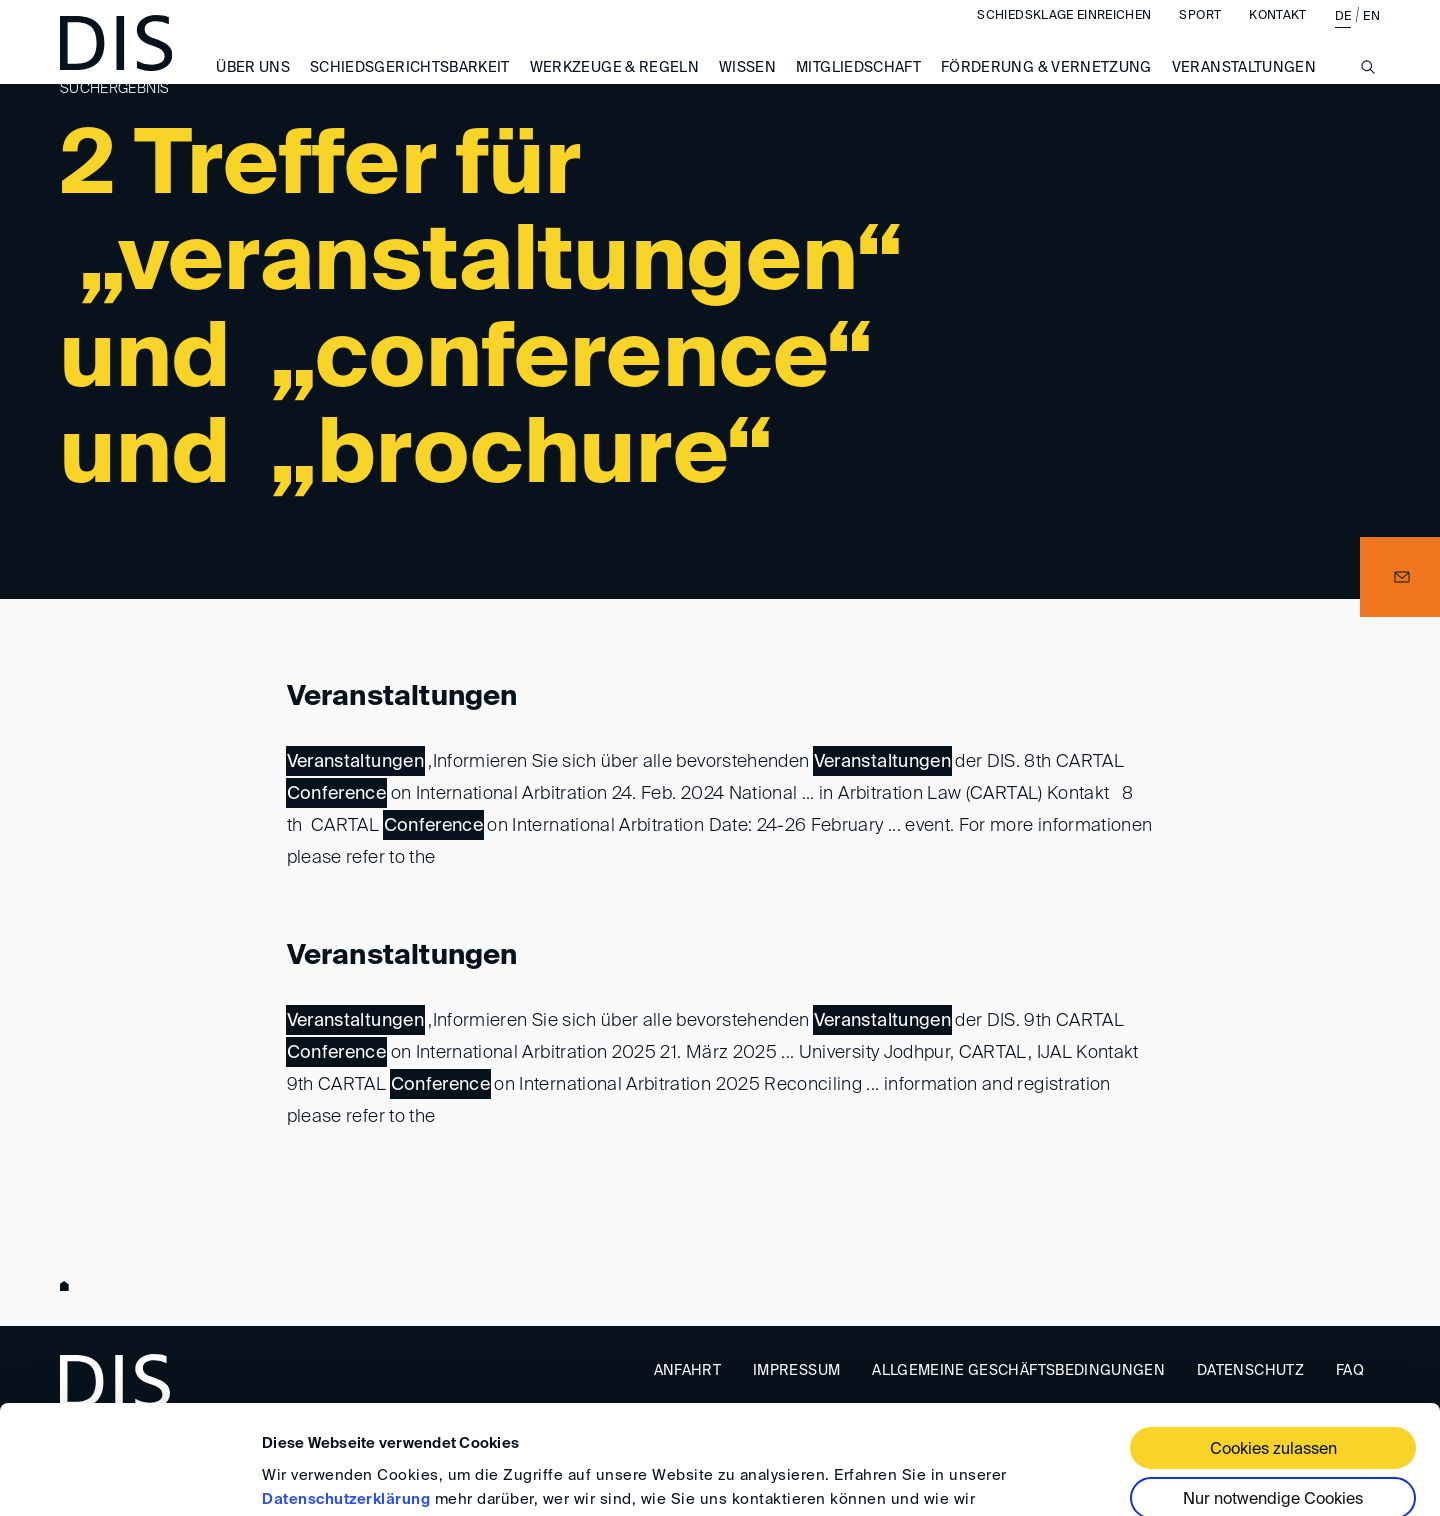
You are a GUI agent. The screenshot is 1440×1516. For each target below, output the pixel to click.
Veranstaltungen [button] (1244, 88)
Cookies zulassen (1273, 1348)
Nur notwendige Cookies (1273, 1398)
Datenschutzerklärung (346, 1397)
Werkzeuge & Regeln (614, 88)
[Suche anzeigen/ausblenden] (1368, 98)
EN (1371, 37)
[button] (1400, 577)
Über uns (253, 88)
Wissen (747, 88)
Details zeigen (312, 1476)
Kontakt (1277, 36)
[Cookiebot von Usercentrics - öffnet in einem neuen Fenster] (129, 1477)
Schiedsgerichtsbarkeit (410, 88)
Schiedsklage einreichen (1064, 36)
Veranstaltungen (402, 697)
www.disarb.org (68, 1286)
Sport (1200, 36)
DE (1343, 37)
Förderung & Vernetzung (1046, 88)
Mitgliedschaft (858, 88)
